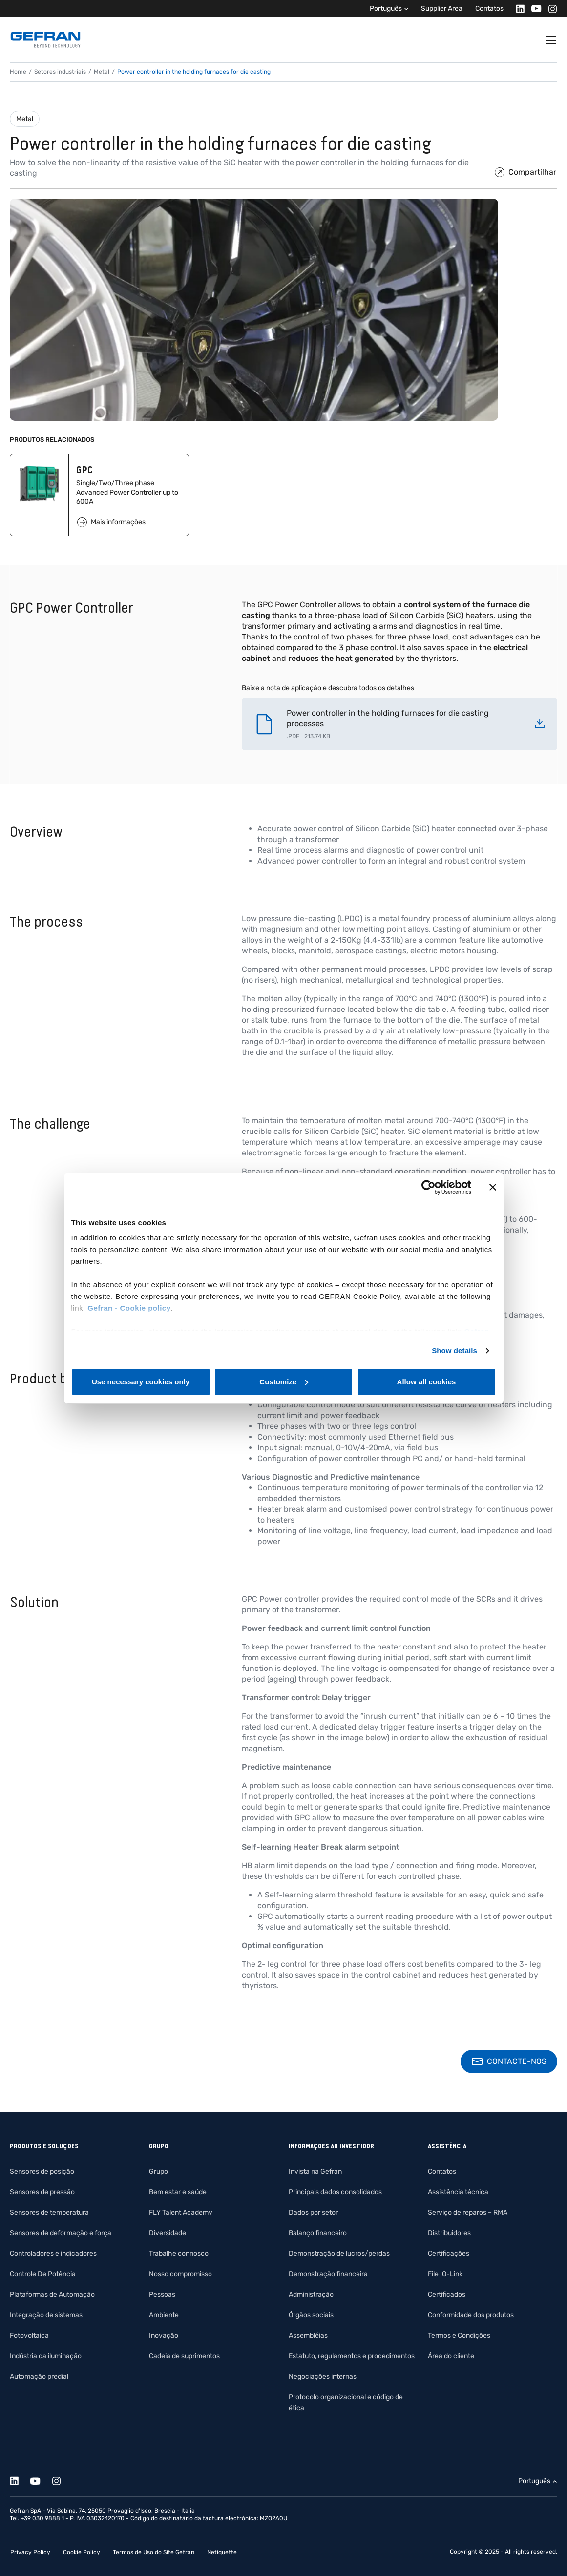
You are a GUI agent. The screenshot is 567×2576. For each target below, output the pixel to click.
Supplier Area (441, 8)
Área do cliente (451, 2356)
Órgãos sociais (311, 2315)
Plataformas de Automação (52, 2294)
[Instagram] (549, 8)
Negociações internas (323, 2376)
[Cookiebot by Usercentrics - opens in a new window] (428, 1187)
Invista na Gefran (315, 2171)
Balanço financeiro (318, 2233)
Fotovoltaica (29, 2335)
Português (386, 8)
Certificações (448, 2253)
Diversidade (167, 2233)
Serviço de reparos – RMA (467, 2212)
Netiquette (222, 2552)
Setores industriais (60, 71)
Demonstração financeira (328, 2274)
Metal (24, 119)
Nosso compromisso (180, 2274)
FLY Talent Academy (180, 2212)
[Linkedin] (517, 8)
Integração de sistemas (46, 2315)
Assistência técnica (458, 2192)
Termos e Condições (459, 2335)
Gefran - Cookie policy (128, 1308)
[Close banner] (492, 1187)
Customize (283, 1382)
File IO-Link (445, 2274)
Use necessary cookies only (140, 1382)
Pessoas (162, 2294)
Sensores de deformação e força (60, 2233)
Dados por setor (313, 2212)
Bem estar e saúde (178, 2192)
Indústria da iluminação (46, 2356)
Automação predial (39, 2376)
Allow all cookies (426, 1382)
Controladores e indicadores (53, 2253)
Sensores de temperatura (49, 2212)
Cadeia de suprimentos (184, 2356)
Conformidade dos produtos (471, 2315)
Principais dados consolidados (335, 2192)
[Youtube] (533, 8)
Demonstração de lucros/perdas (339, 2253)
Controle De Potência (43, 2274)
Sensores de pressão (42, 2192)
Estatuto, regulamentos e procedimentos (352, 2356)
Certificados (446, 2294)
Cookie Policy (81, 2552)
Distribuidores (449, 2233)
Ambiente (164, 2315)
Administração (311, 2294)
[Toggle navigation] (551, 40)
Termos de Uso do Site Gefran (153, 2552)
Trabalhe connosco (179, 2253)
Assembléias (308, 2335)
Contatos (489, 8)
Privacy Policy (30, 2552)
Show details (454, 1350)
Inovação (163, 2335)
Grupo (158, 2171)
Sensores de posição (42, 2171)
